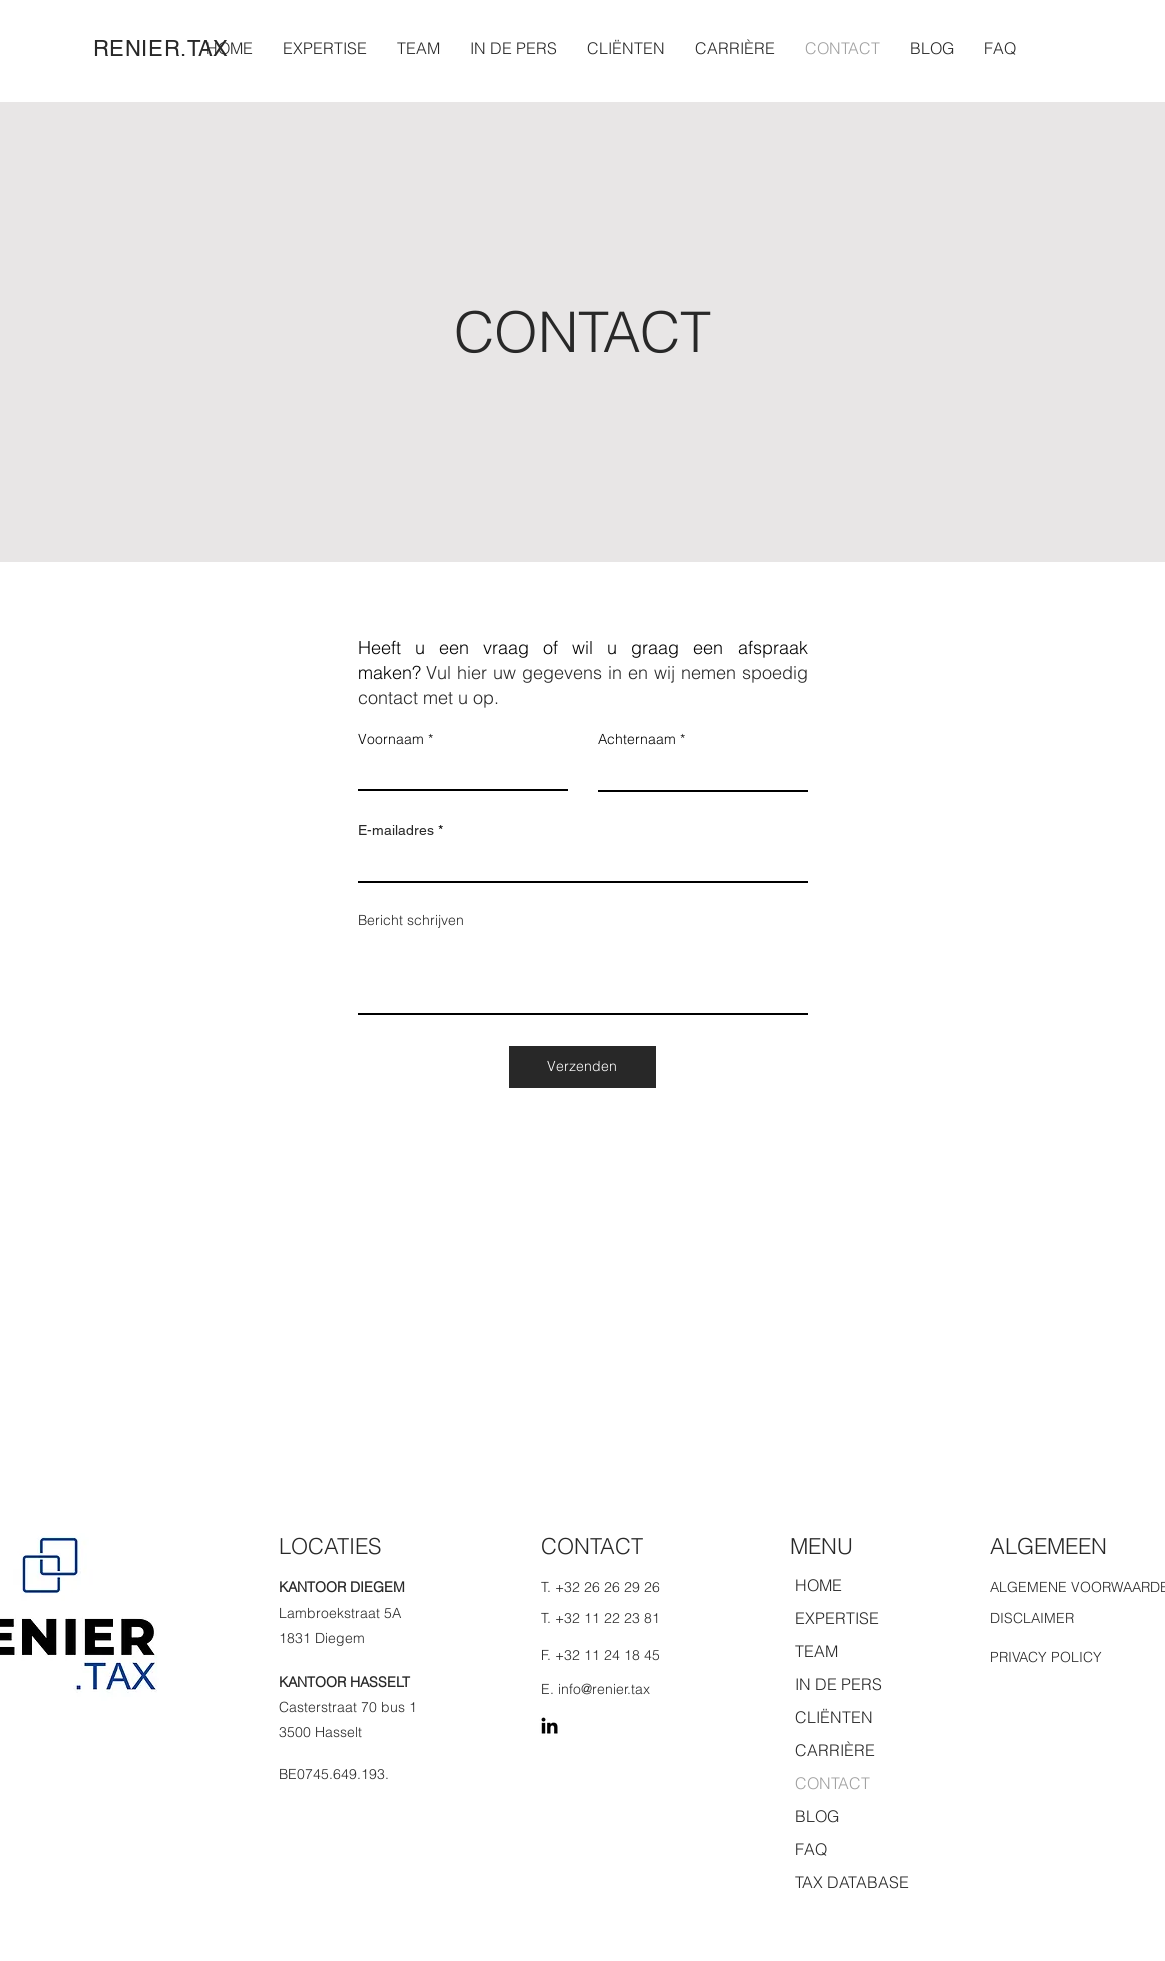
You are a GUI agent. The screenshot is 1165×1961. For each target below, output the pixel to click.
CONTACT (832, 1783)
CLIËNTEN (834, 1717)
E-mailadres (396, 830)
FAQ (811, 1849)
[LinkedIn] (549, 1725)
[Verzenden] (582, 1067)
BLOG (817, 1816)
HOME (818, 1585)
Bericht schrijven (411, 920)
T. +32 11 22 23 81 (600, 1618)
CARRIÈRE (835, 1750)
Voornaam (391, 739)
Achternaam (637, 739)
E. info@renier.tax (595, 1689)
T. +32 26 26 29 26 (600, 1587)
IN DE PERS (838, 1684)
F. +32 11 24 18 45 (600, 1655)
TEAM (816, 1651)
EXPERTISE (837, 1618)
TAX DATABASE (852, 1882)
